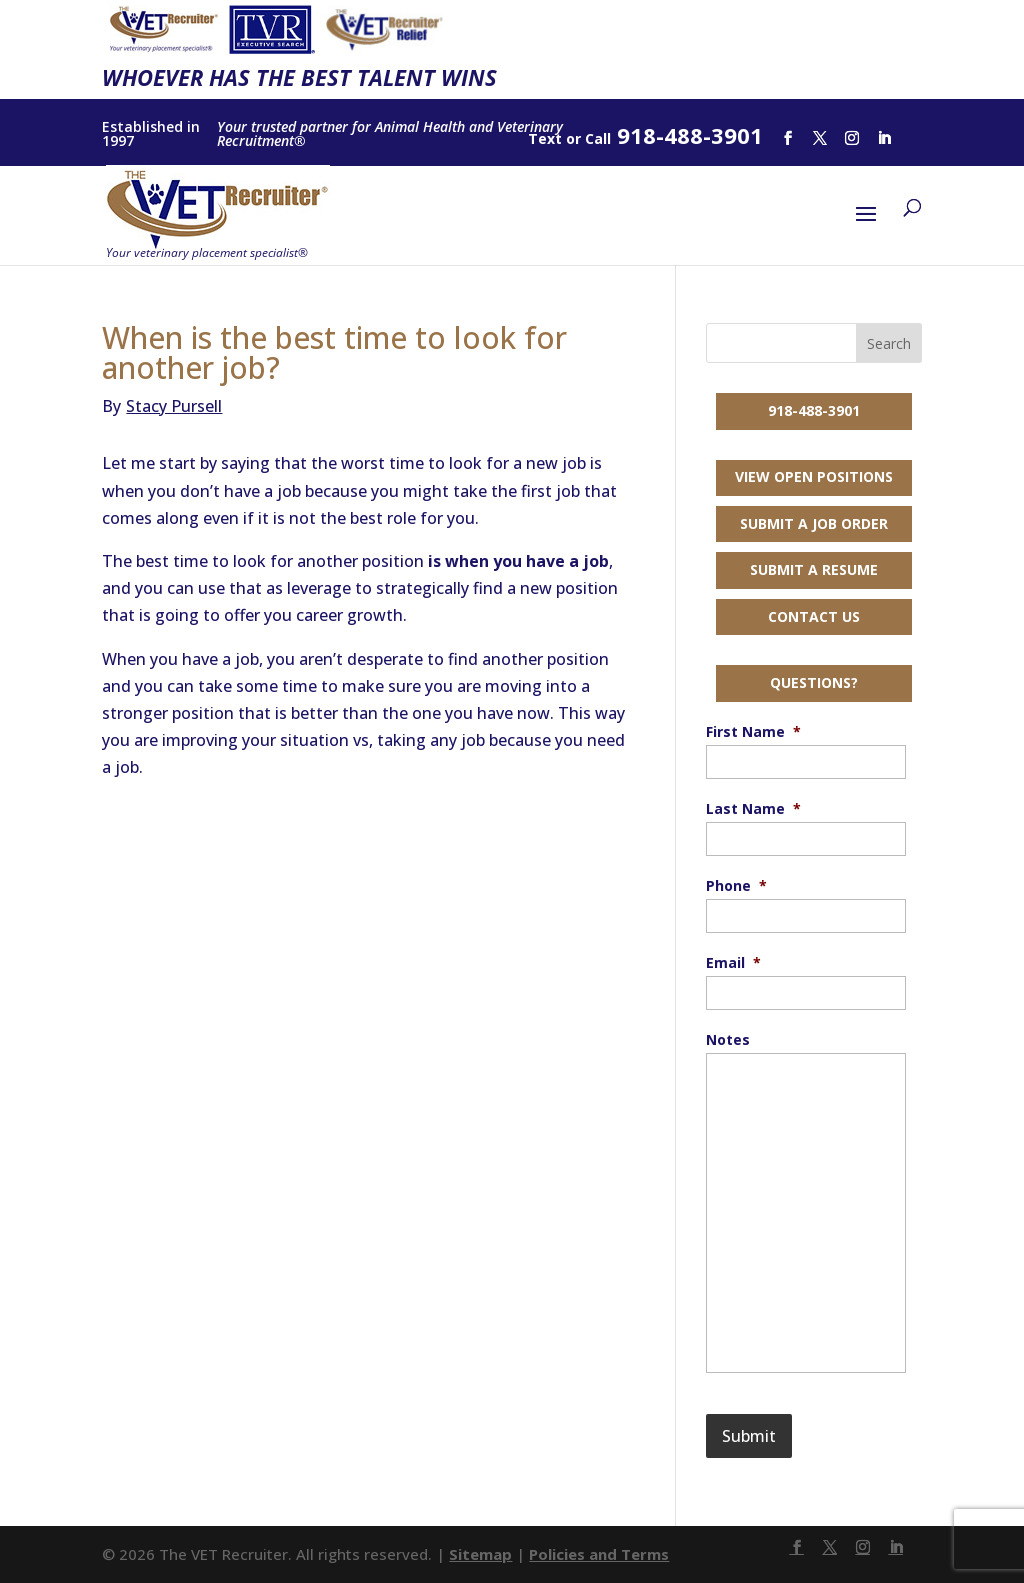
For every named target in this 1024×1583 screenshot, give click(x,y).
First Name (753, 732)
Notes (728, 1040)
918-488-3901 (814, 410)
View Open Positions (814, 476)
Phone (736, 886)
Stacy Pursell (162, 406)
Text (545, 138)
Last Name (753, 809)
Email (733, 963)
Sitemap (480, 1554)
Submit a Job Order (814, 523)
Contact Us (814, 616)
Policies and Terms (599, 1554)
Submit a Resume (814, 569)
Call (598, 138)
